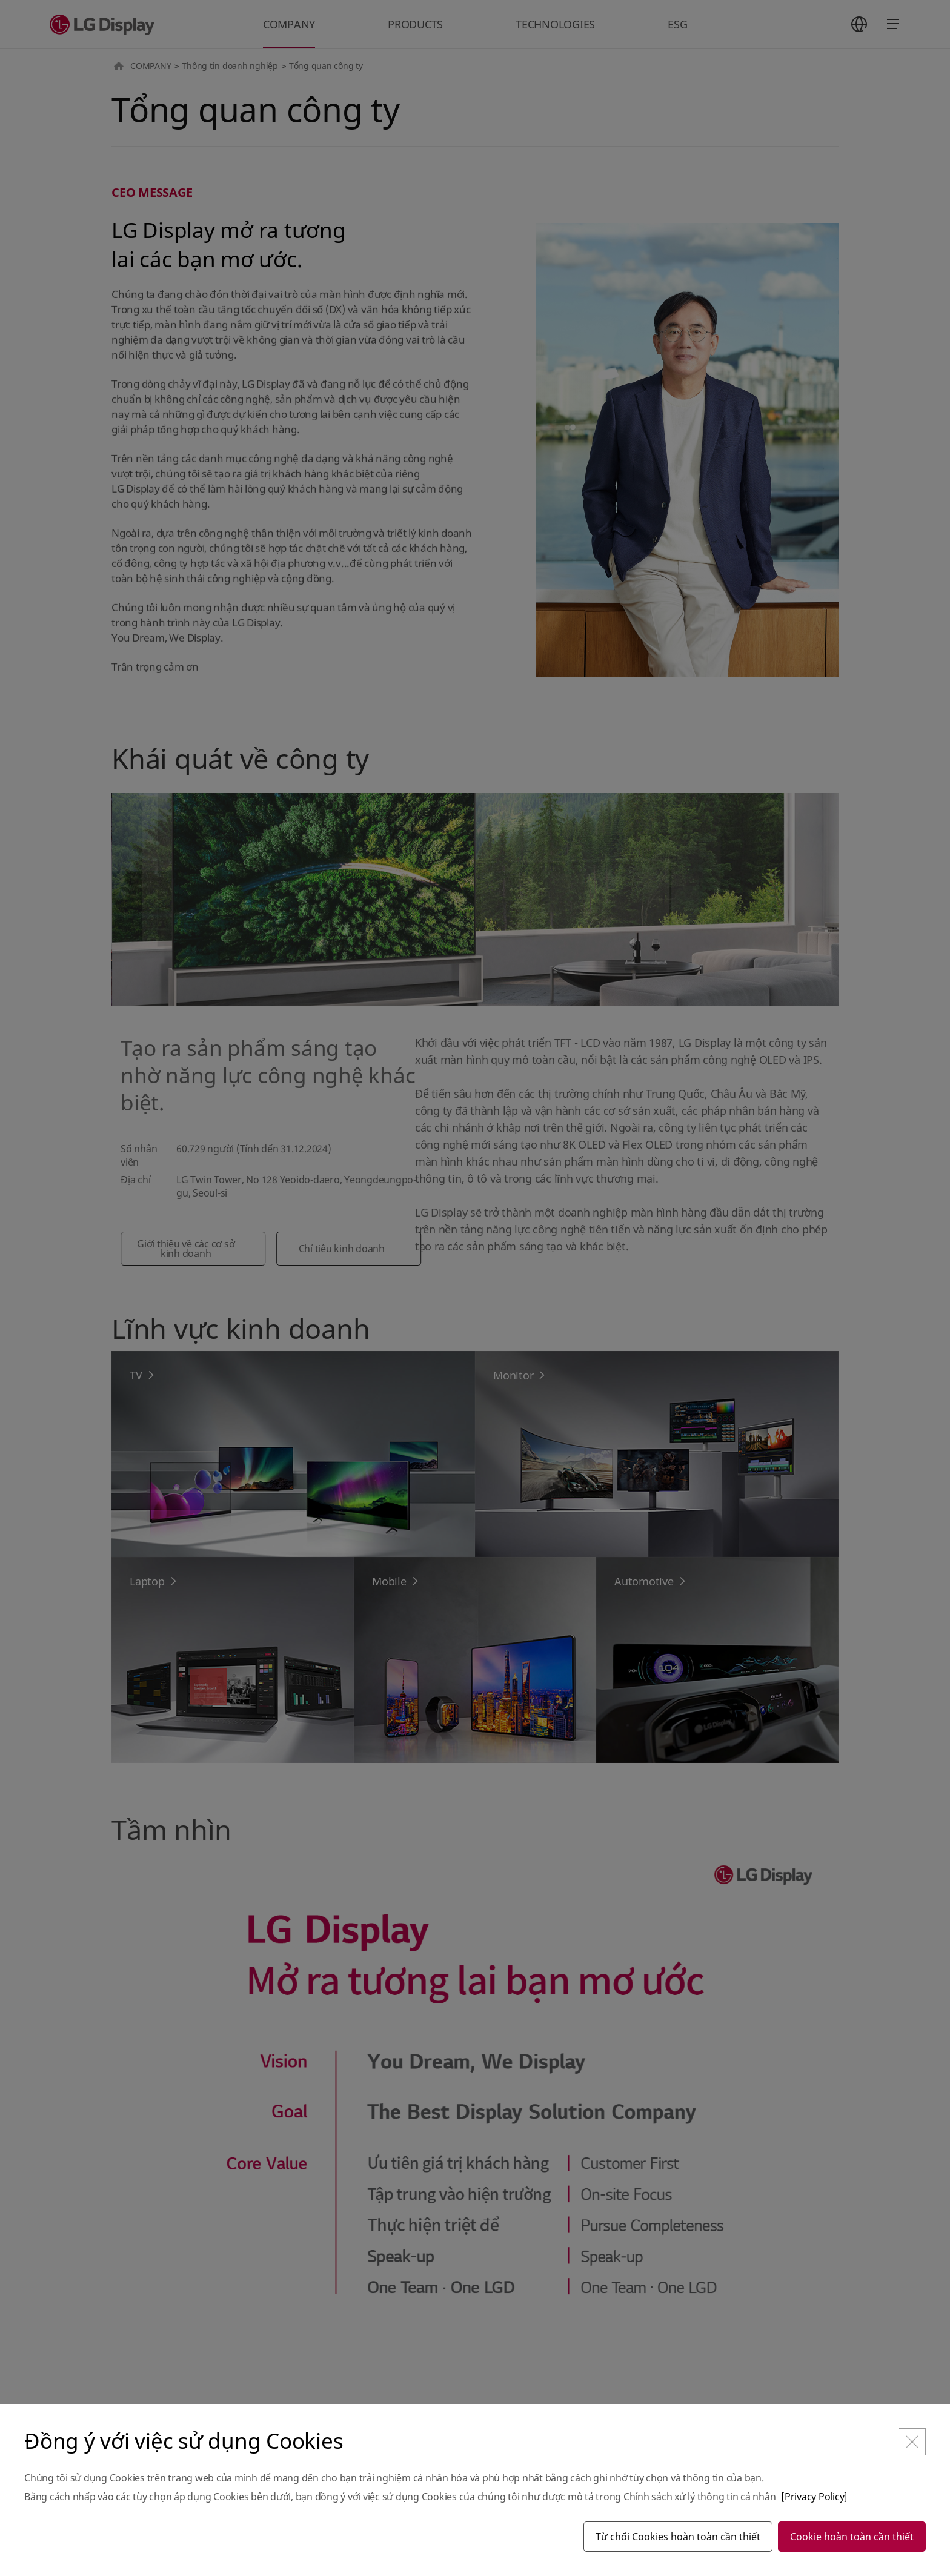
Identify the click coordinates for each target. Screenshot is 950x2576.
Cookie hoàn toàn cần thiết (852, 2536)
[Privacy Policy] (814, 2496)
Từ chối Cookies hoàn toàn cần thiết (678, 2536)
